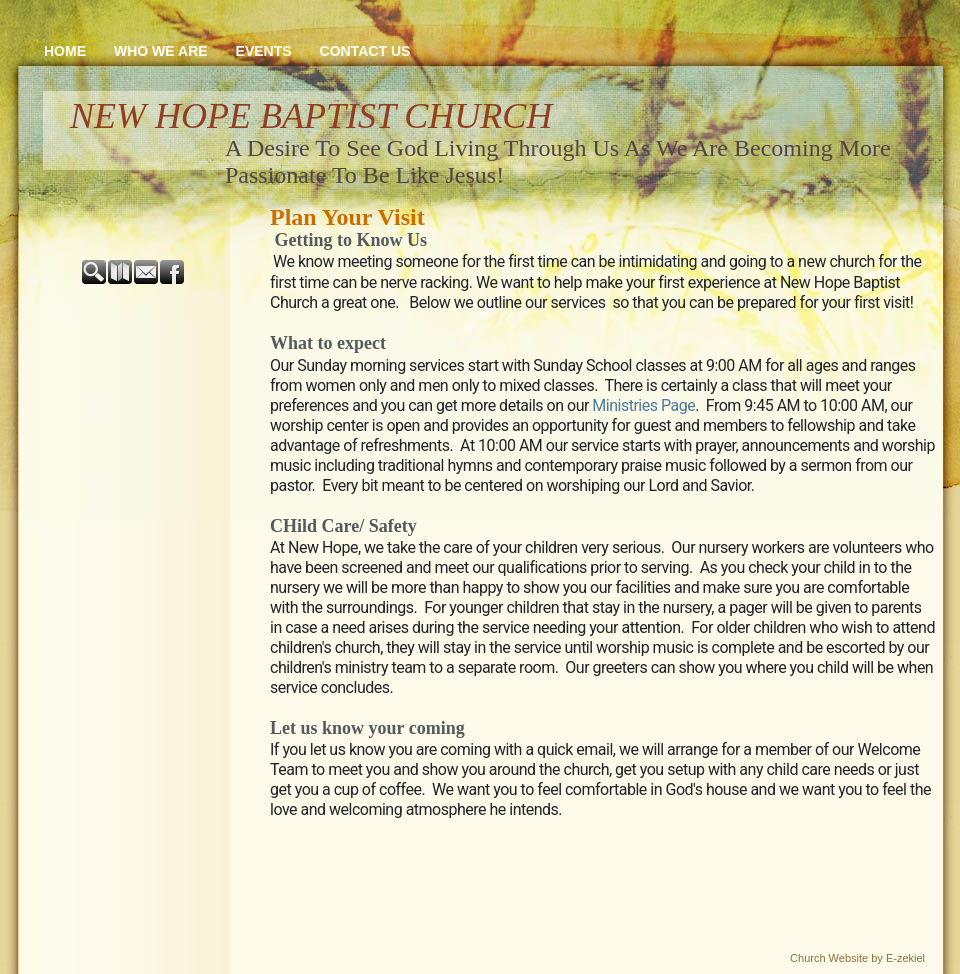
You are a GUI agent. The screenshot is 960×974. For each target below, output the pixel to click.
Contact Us (365, 51)
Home (65, 51)
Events (264, 51)
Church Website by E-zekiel (857, 958)
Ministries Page (643, 405)
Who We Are (161, 51)
